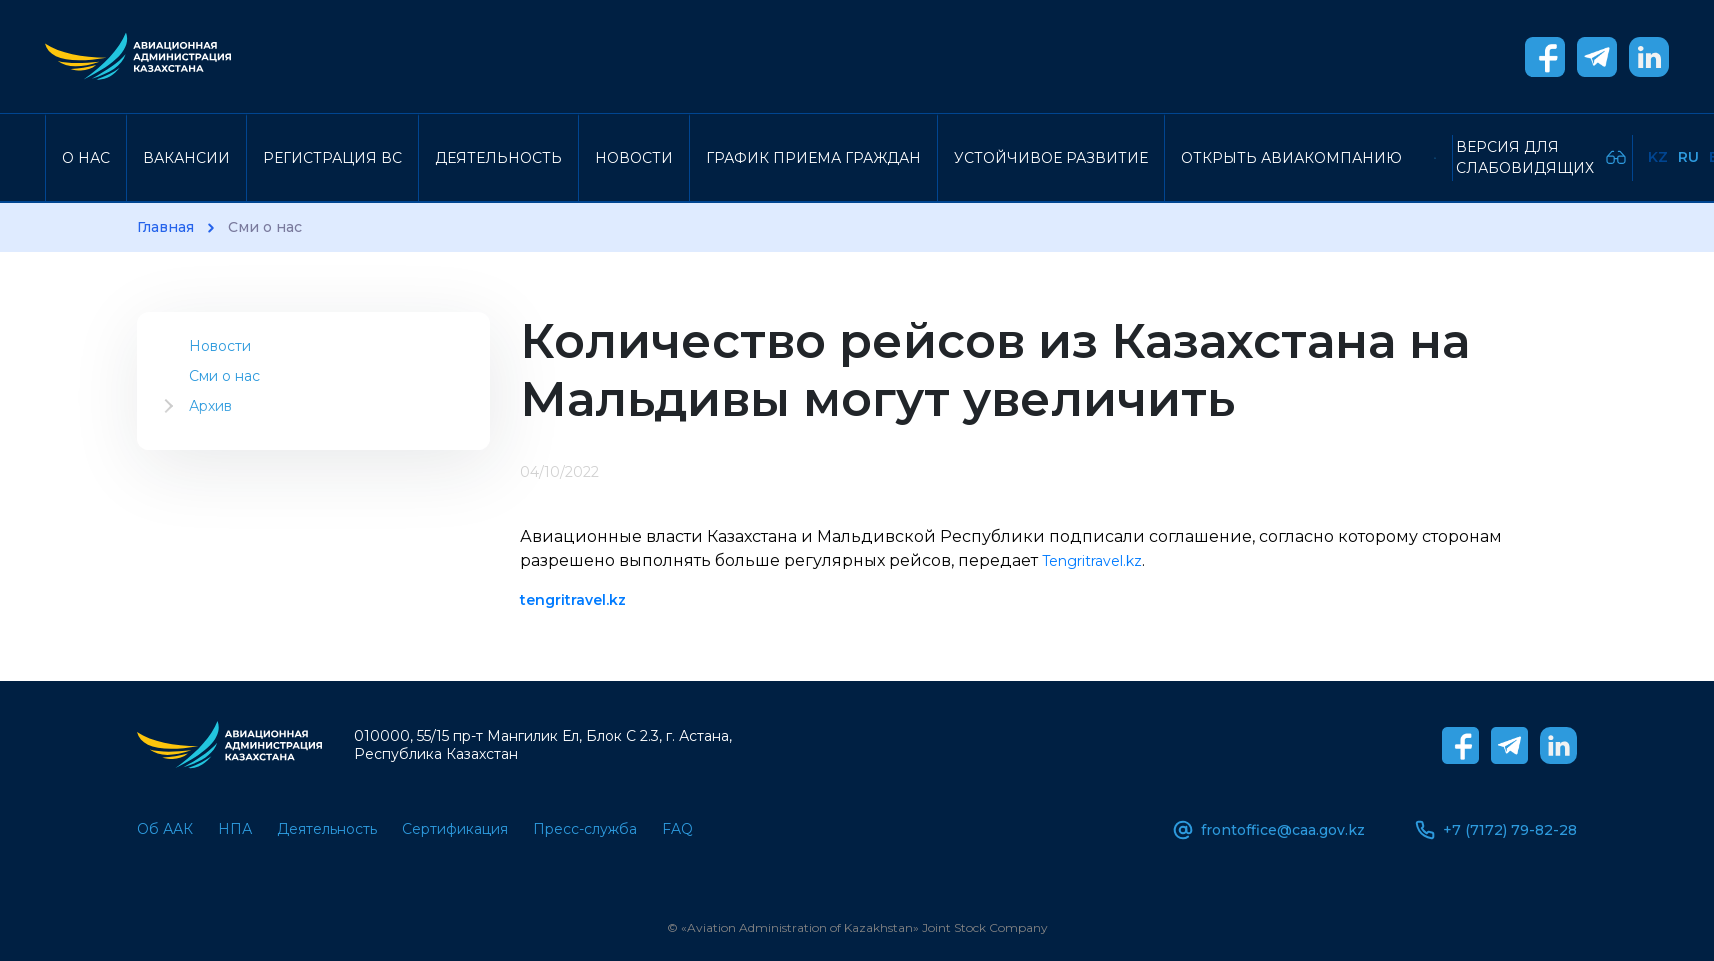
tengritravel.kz (573, 600)
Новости (634, 158)
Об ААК (165, 829)
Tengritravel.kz (1092, 561)
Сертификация (455, 829)
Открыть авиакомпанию (1291, 158)
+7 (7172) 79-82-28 (1496, 830)
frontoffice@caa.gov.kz (1269, 830)
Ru (1688, 157)
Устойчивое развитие (1051, 158)
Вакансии (186, 158)
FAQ (677, 829)
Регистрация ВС (332, 158)
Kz (1658, 157)
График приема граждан (813, 158)
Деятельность (498, 158)
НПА (235, 829)
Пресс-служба (585, 829)
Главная (165, 227)
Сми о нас (224, 376)
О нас (86, 158)
